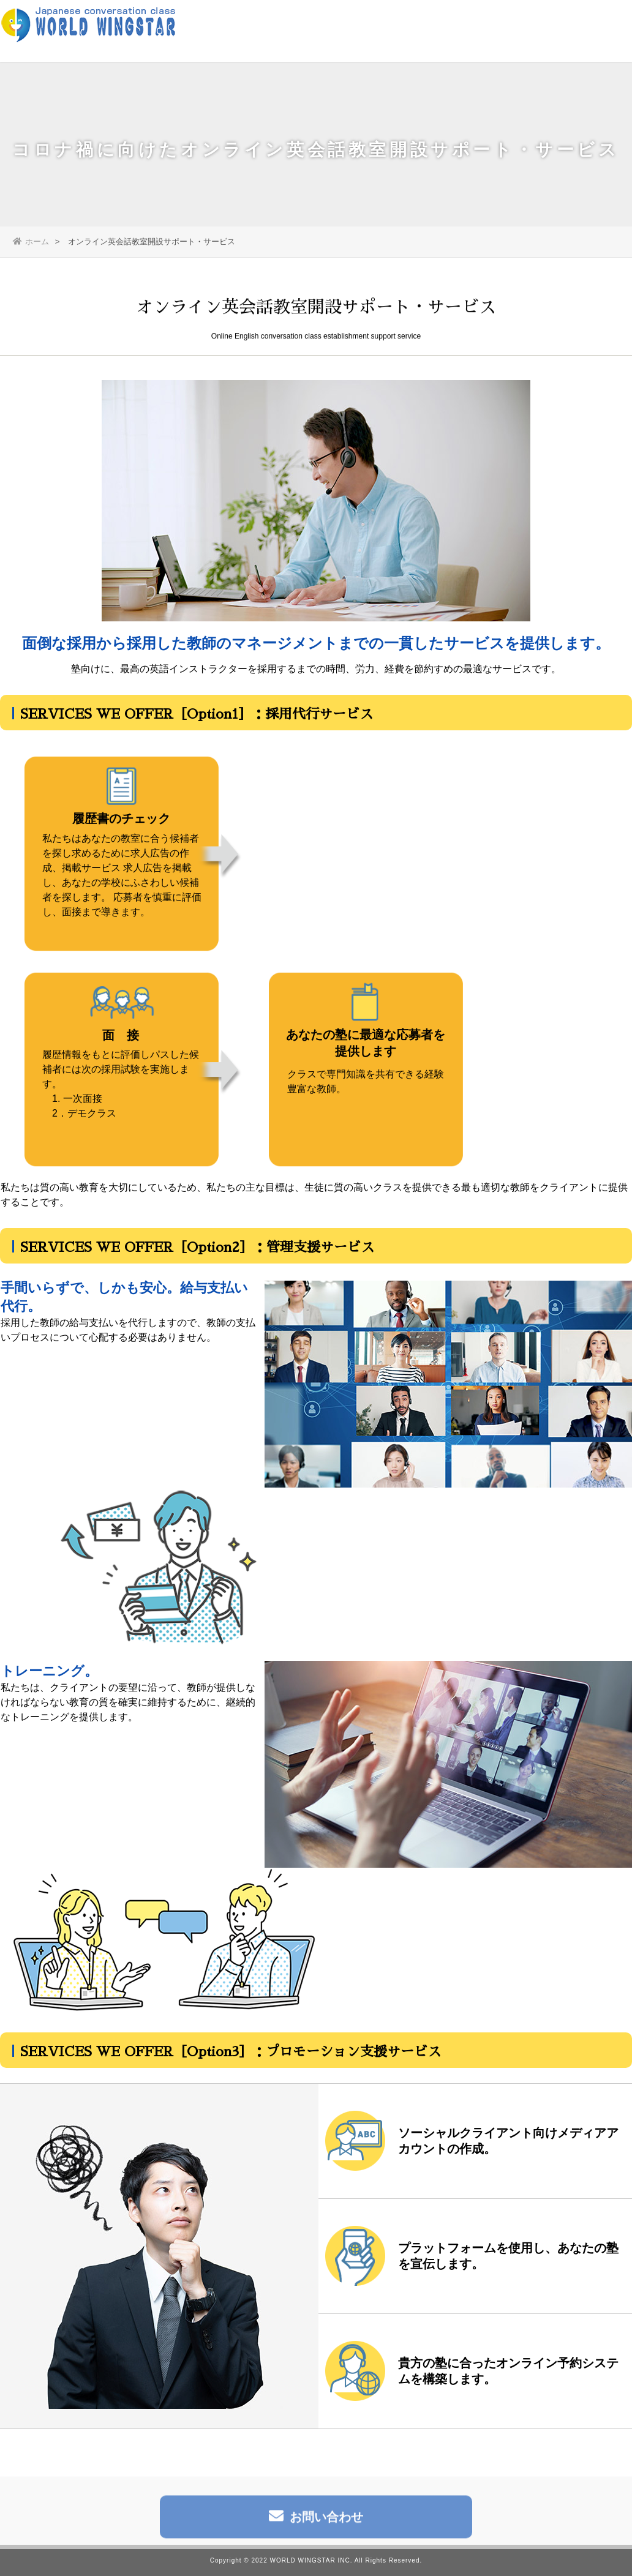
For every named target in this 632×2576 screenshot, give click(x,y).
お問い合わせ (316, 2520)
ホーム (31, 241)
